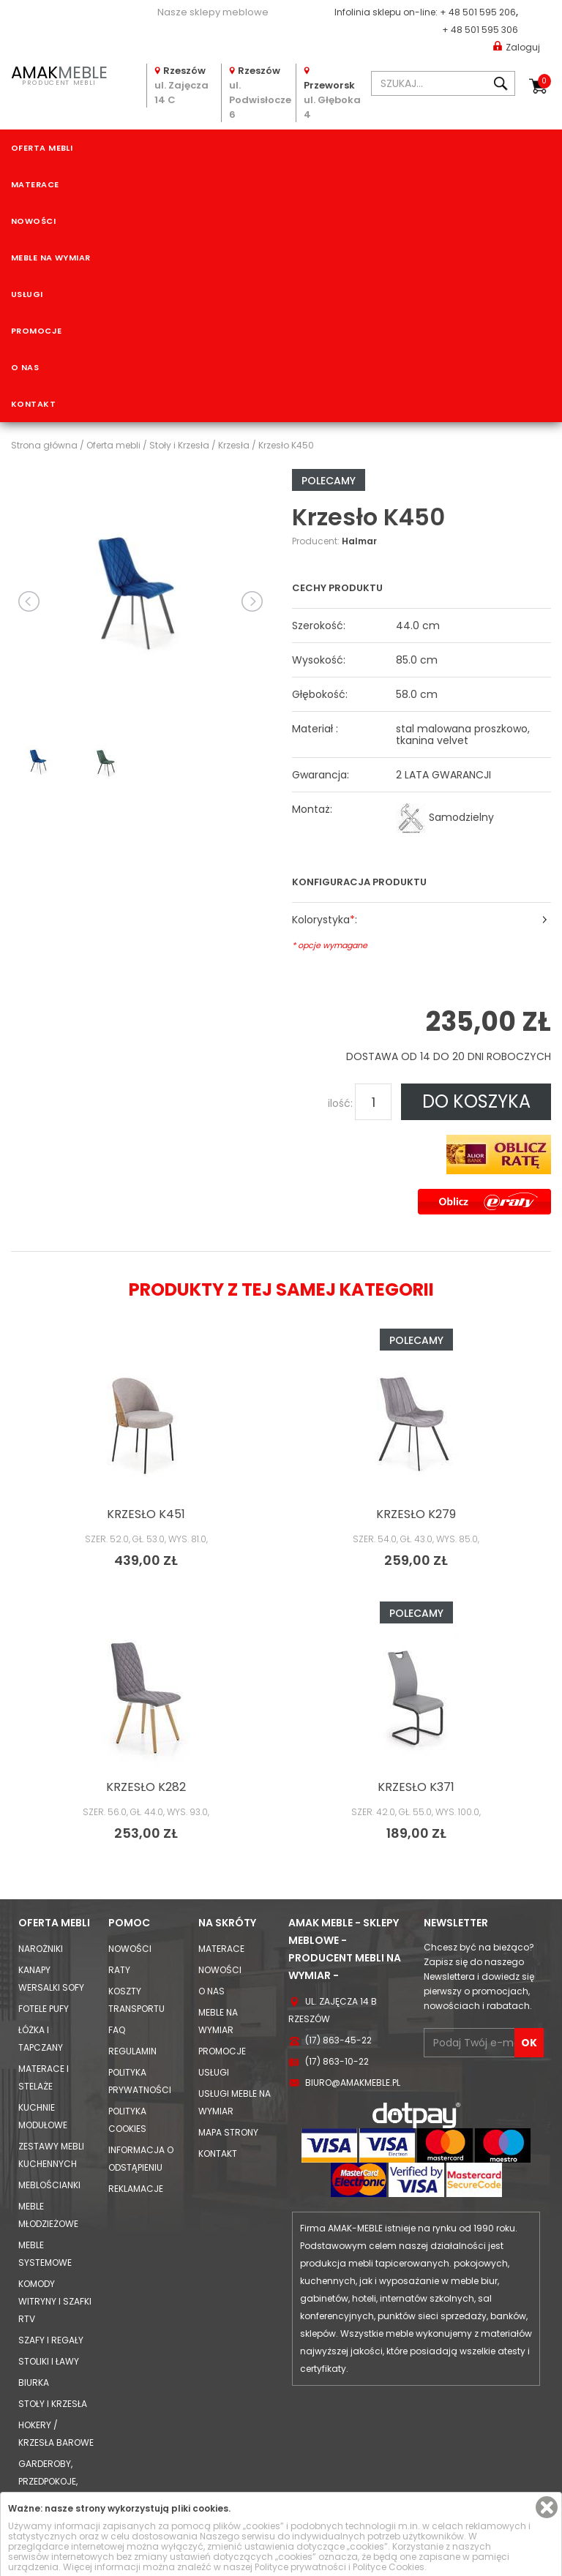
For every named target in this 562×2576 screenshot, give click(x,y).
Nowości (33, 221)
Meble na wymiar (51, 257)
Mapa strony (228, 2132)
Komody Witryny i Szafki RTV (54, 2301)
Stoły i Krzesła (52, 2403)
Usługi (27, 294)
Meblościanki (49, 2185)
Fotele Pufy (43, 2008)
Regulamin (132, 2051)
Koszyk (544, 81)
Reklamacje (135, 2188)
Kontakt (33, 404)
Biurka (33, 2382)
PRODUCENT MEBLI (59, 74)
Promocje (36, 331)
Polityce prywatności (300, 2567)
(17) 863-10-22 (337, 2061)
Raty (119, 1970)
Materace (35, 184)
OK (529, 2042)
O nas (25, 367)
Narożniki (40, 1948)
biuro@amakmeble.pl (352, 2082)
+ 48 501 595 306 (480, 29)
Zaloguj (516, 46)
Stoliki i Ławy (48, 2361)
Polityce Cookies (388, 2567)
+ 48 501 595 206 (478, 12)
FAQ (116, 2030)
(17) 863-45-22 (338, 2040)
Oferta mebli (41, 148)
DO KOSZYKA (476, 1101)
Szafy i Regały (50, 2340)
